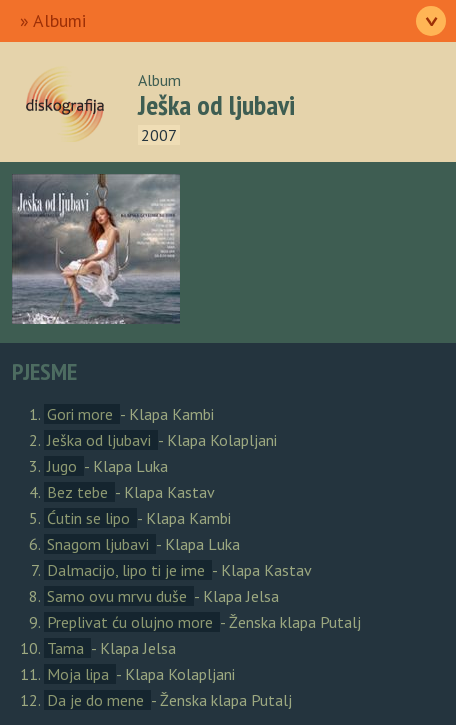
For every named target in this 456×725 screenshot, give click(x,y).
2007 (159, 135)
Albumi (59, 20)
